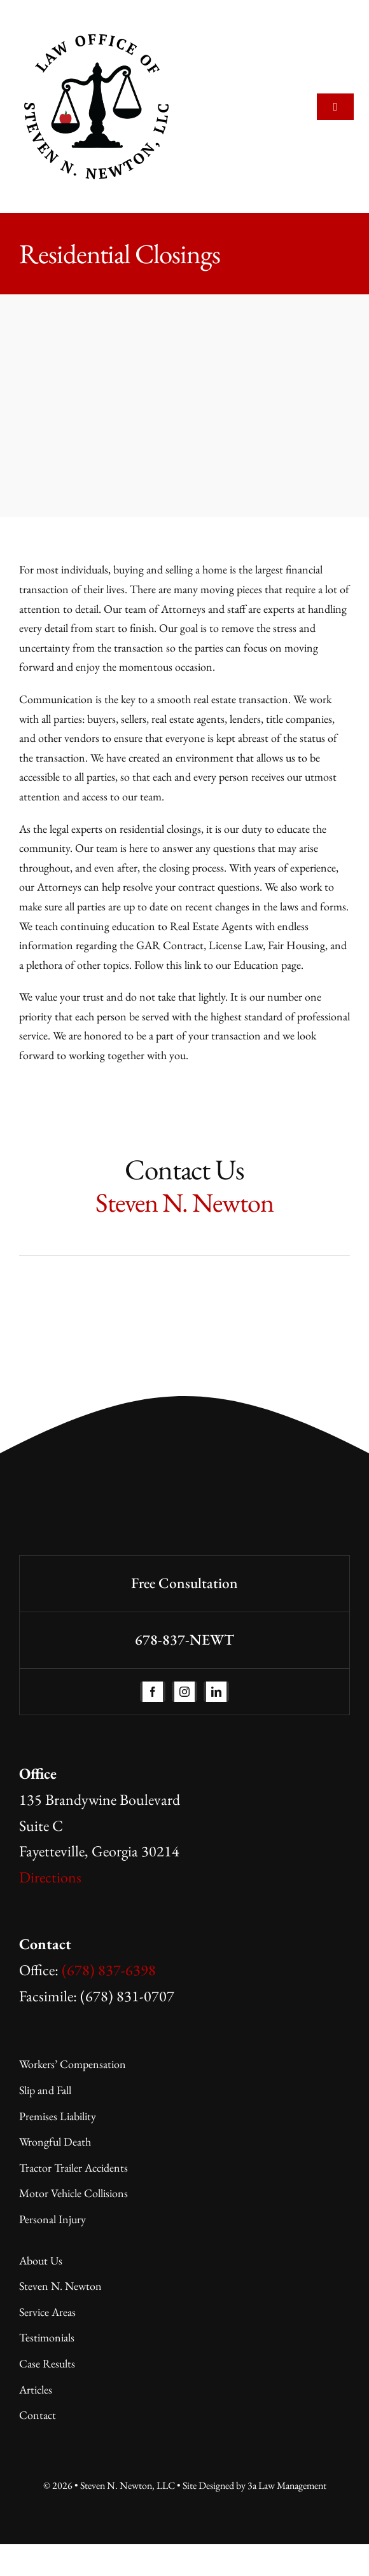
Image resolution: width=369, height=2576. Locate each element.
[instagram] (184, 1692)
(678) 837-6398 (109, 1970)
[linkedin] (216, 1692)
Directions (50, 1877)
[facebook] (152, 1692)
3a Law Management (286, 2485)
